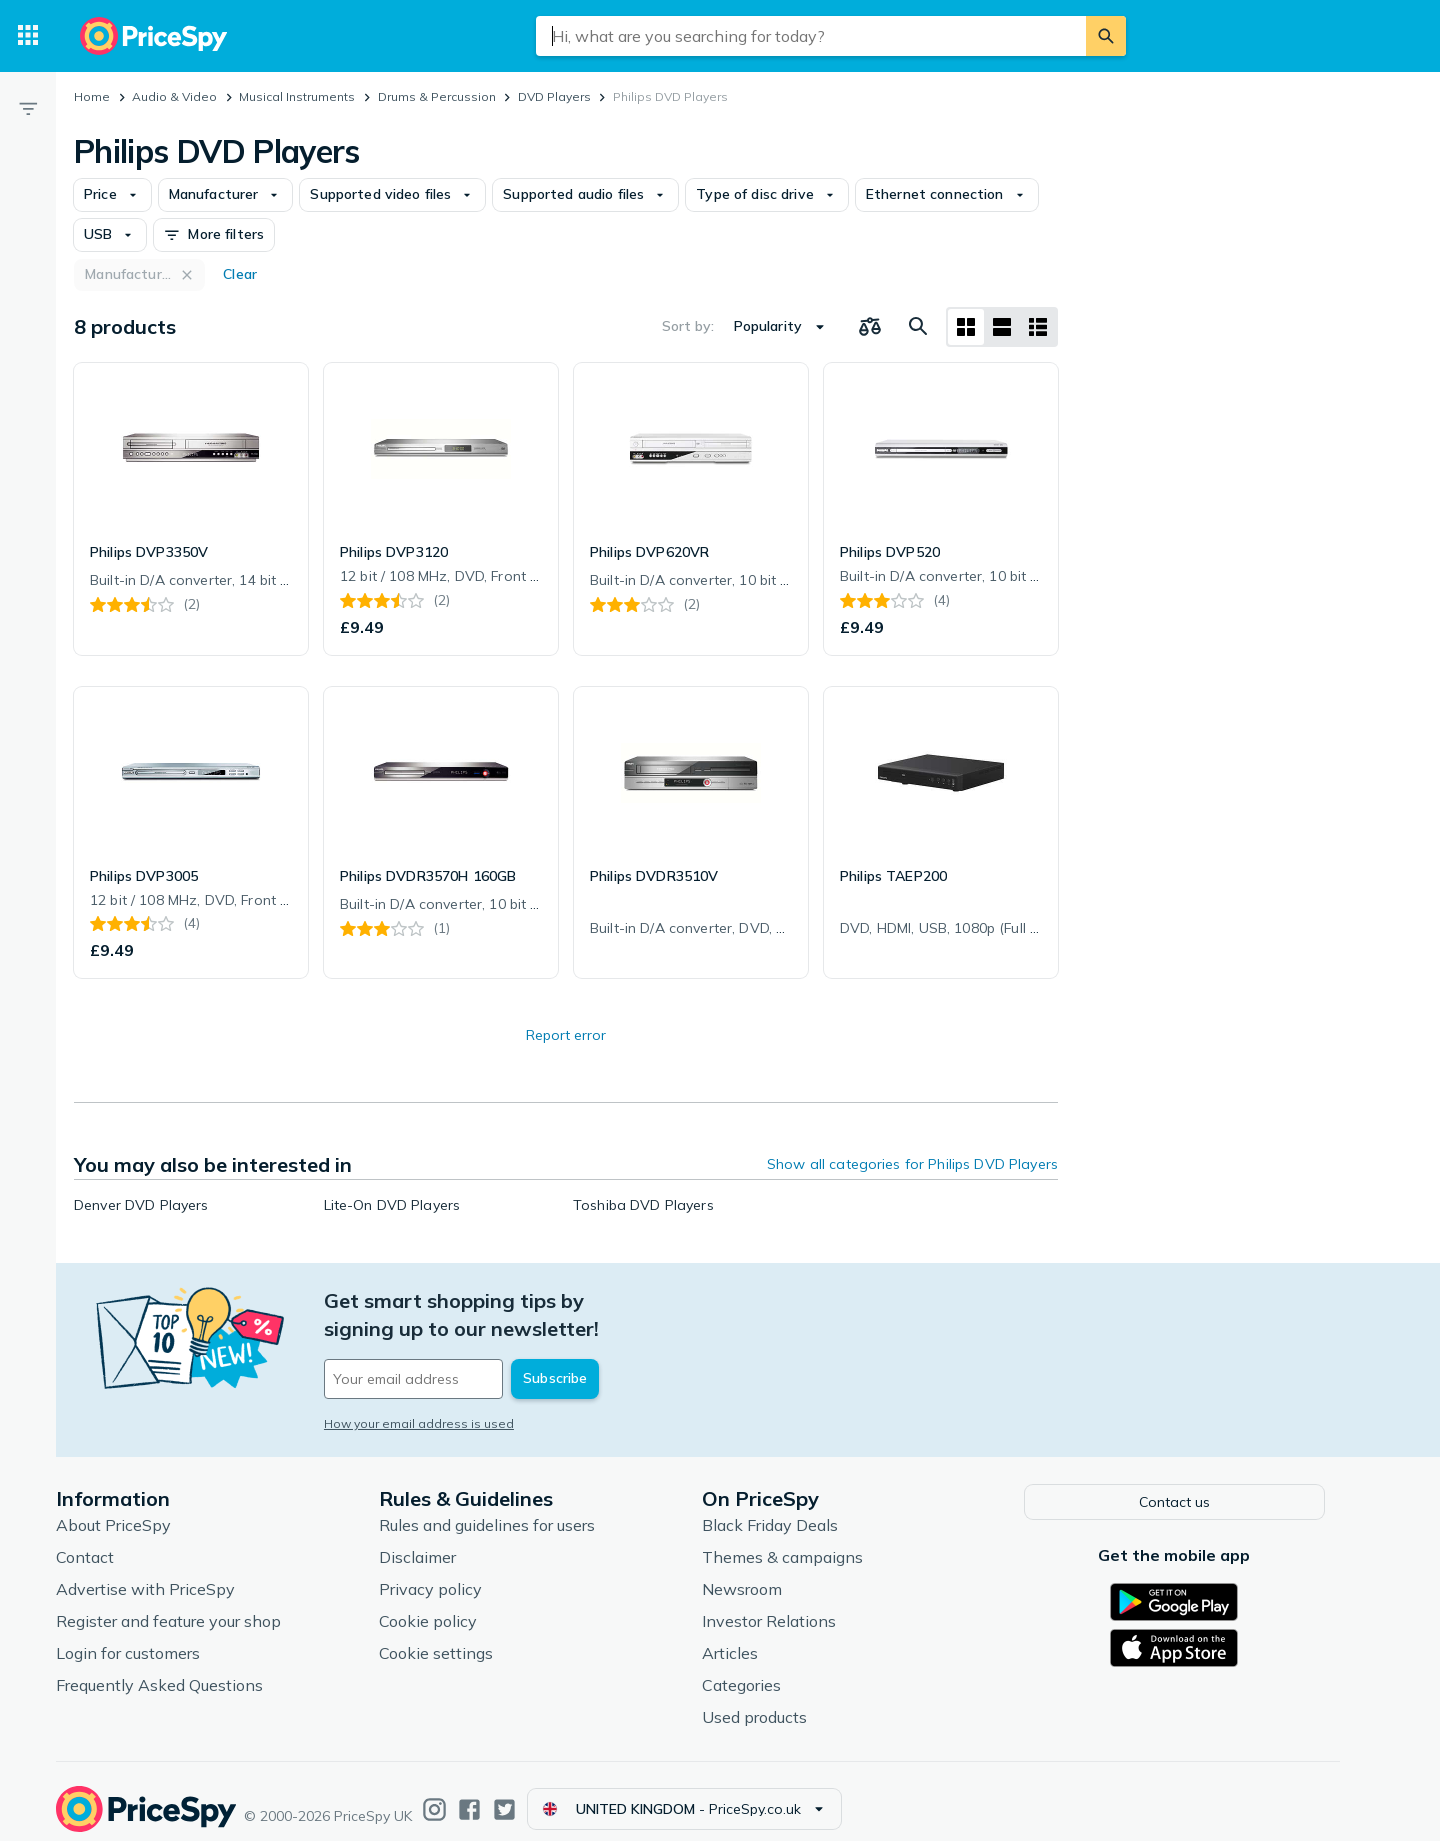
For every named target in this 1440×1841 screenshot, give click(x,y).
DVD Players (554, 96)
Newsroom (772, 1573)
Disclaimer (447, 1541)
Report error (566, 1035)
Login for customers (158, 1637)
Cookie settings (466, 1637)
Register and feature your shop (198, 1605)
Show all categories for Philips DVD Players (912, 1164)
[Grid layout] (966, 327)
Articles (760, 1637)
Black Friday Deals (800, 1509)
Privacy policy (460, 1573)
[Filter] (28, 108)
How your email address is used (449, 1395)
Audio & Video (174, 96)
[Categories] (28, 36)
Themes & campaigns (812, 1541)
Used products (784, 1701)
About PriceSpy (143, 1509)
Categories (771, 1669)
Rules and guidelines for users (517, 1509)
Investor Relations (799, 1605)
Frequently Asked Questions (189, 1669)
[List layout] (1002, 327)
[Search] (1106, 36)
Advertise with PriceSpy (175, 1573)
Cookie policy (458, 1605)
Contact (115, 1541)
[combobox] (811, 36)
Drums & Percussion (437, 96)
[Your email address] (490, 1351)
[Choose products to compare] (870, 327)
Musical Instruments (297, 96)
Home (92, 96)
